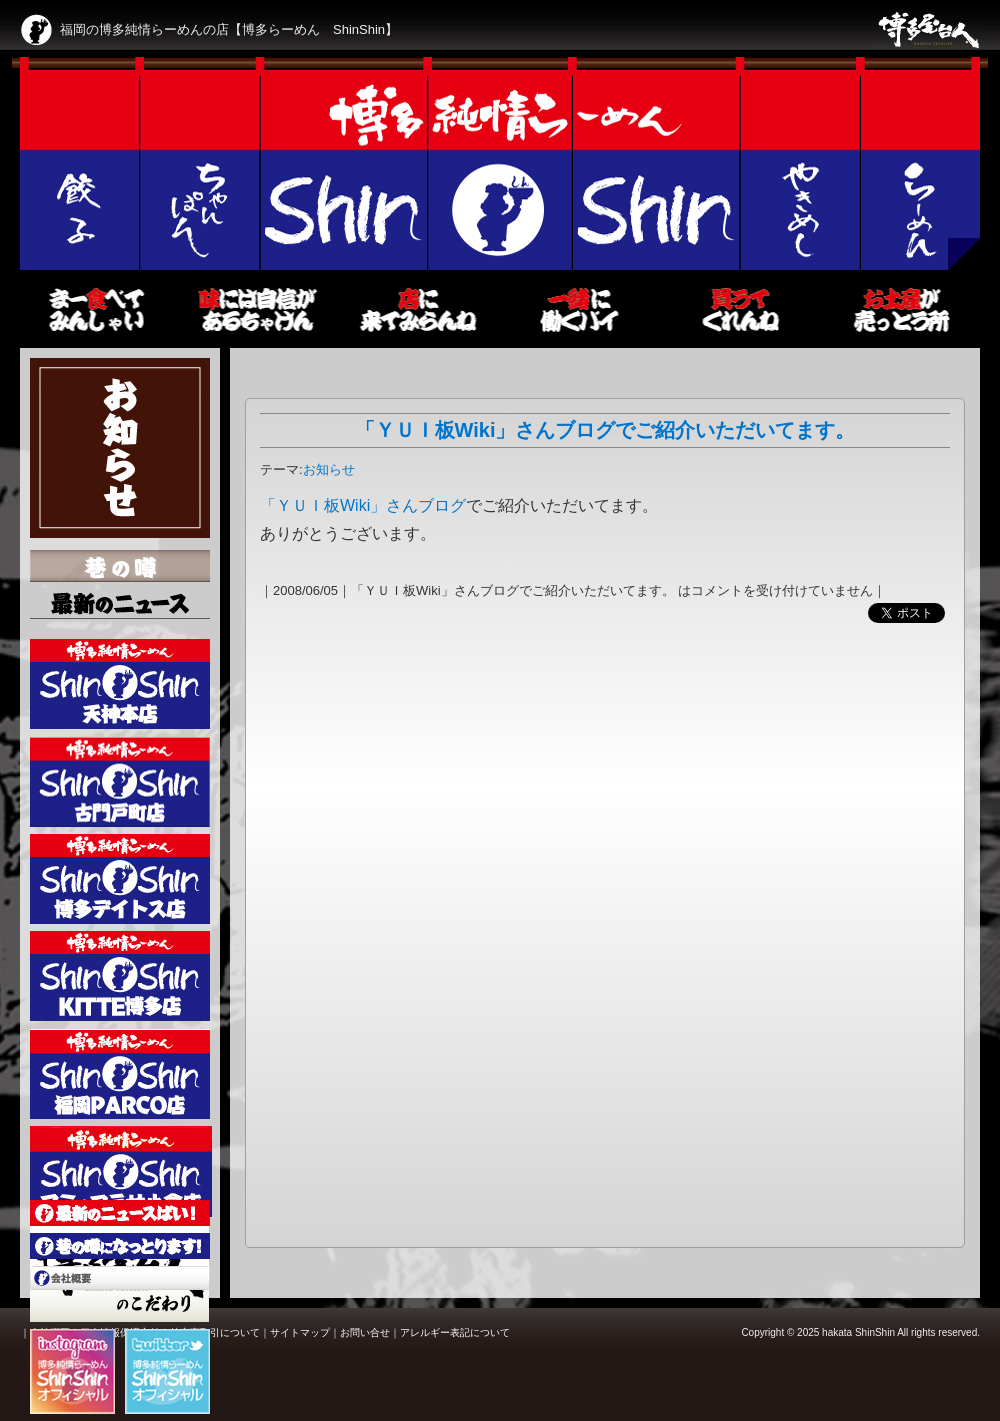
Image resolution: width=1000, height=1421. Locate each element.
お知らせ (329, 469)
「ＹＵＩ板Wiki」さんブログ (363, 505)
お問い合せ (365, 1332)
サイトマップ (300, 1332)
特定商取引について (215, 1332)
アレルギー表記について (455, 1332)
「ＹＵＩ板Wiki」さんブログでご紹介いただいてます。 (605, 430)
